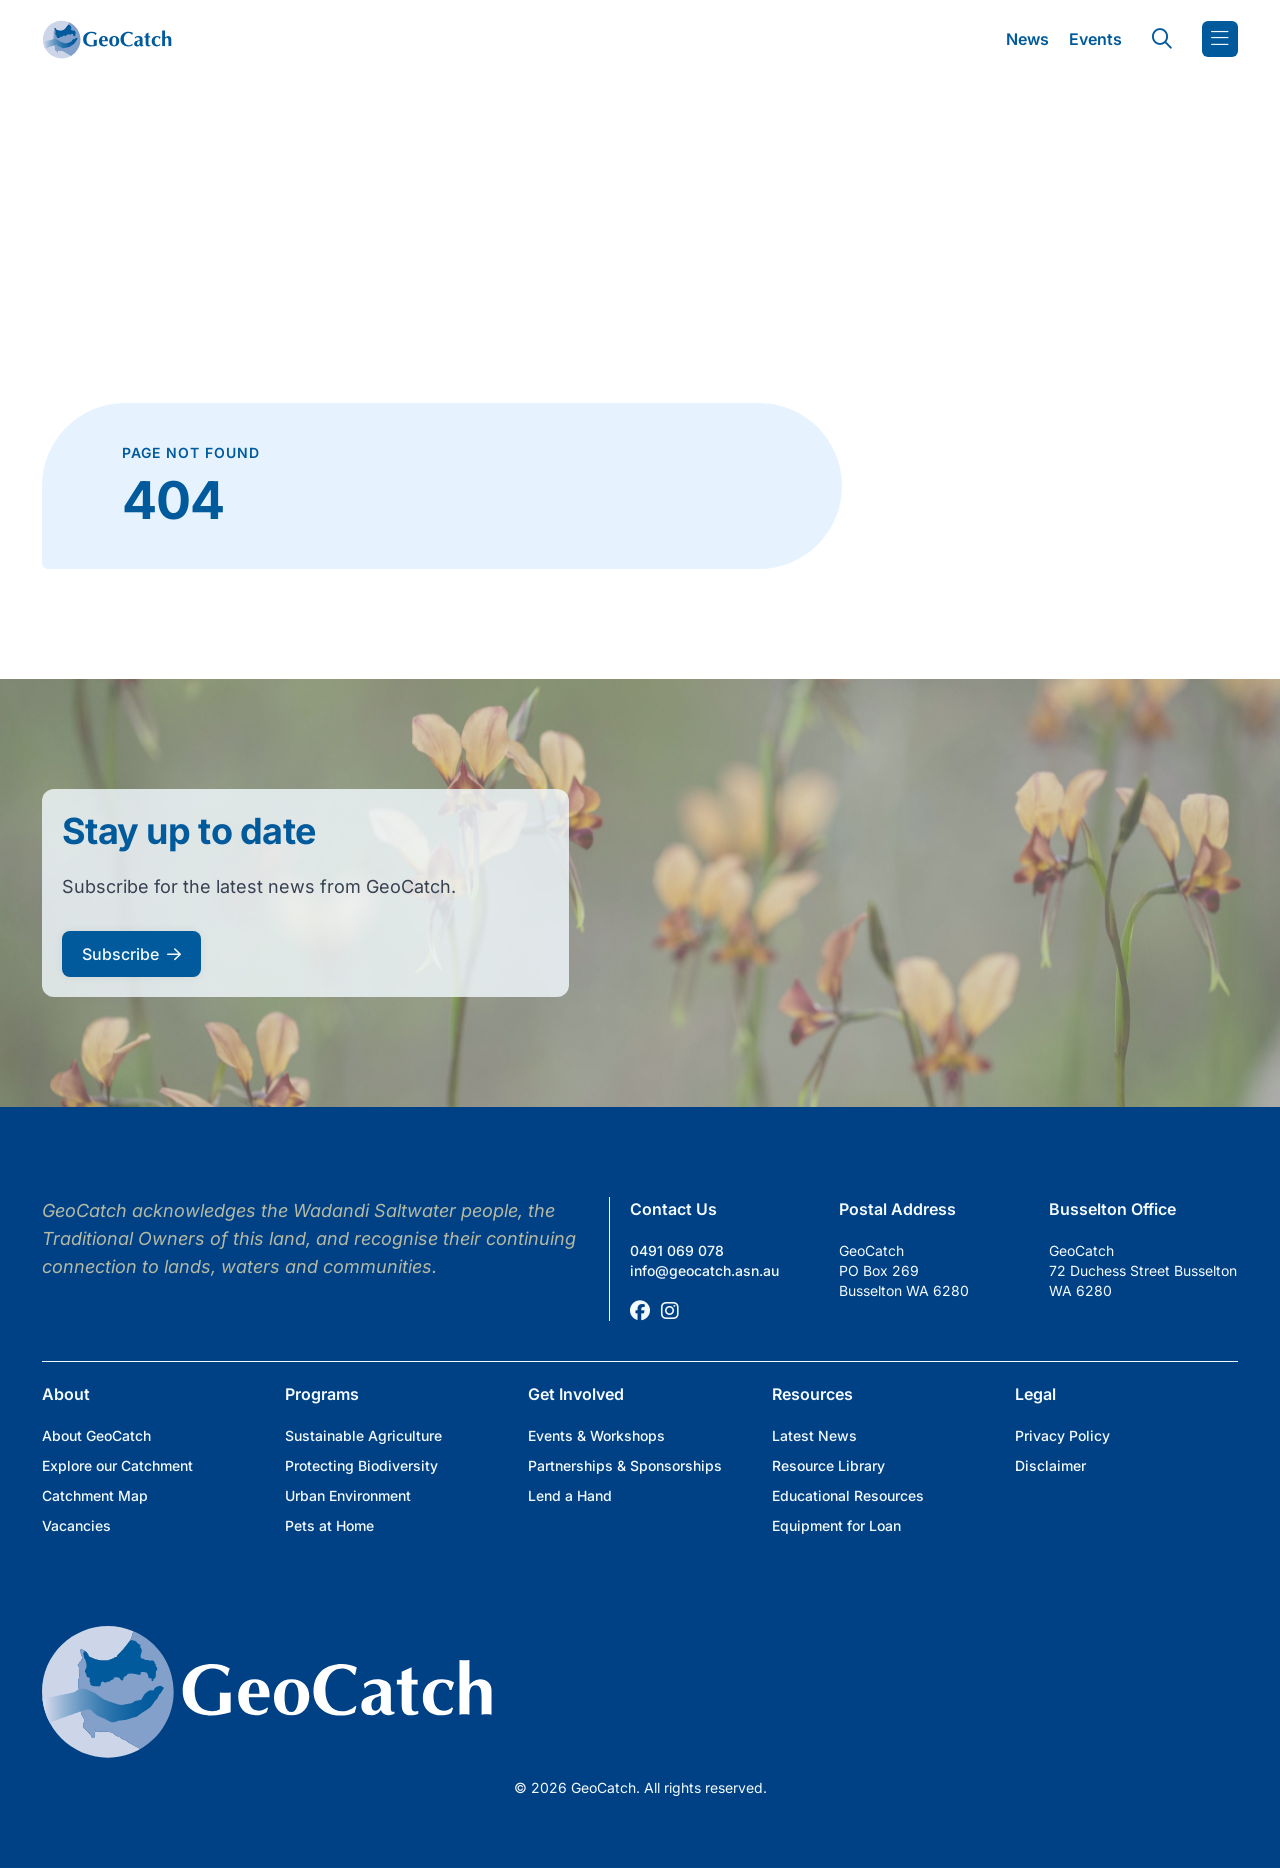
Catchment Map (95, 1495)
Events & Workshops (596, 1435)
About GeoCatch (96, 1435)
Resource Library (828, 1465)
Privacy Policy (1062, 1435)
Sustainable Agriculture (363, 1435)
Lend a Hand (570, 1495)
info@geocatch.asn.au (704, 1270)
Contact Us (673, 1209)
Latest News (814, 1435)
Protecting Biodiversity (361, 1465)
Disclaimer (1050, 1465)
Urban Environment (348, 1495)
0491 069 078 (677, 1250)
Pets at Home (329, 1525)
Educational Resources (848, 1495)
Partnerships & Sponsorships (625, 1465)
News (1027, 39)
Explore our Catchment (117, 1465)
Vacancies (76, 1525)
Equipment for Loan (836, 1525)
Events (1095, 39)
